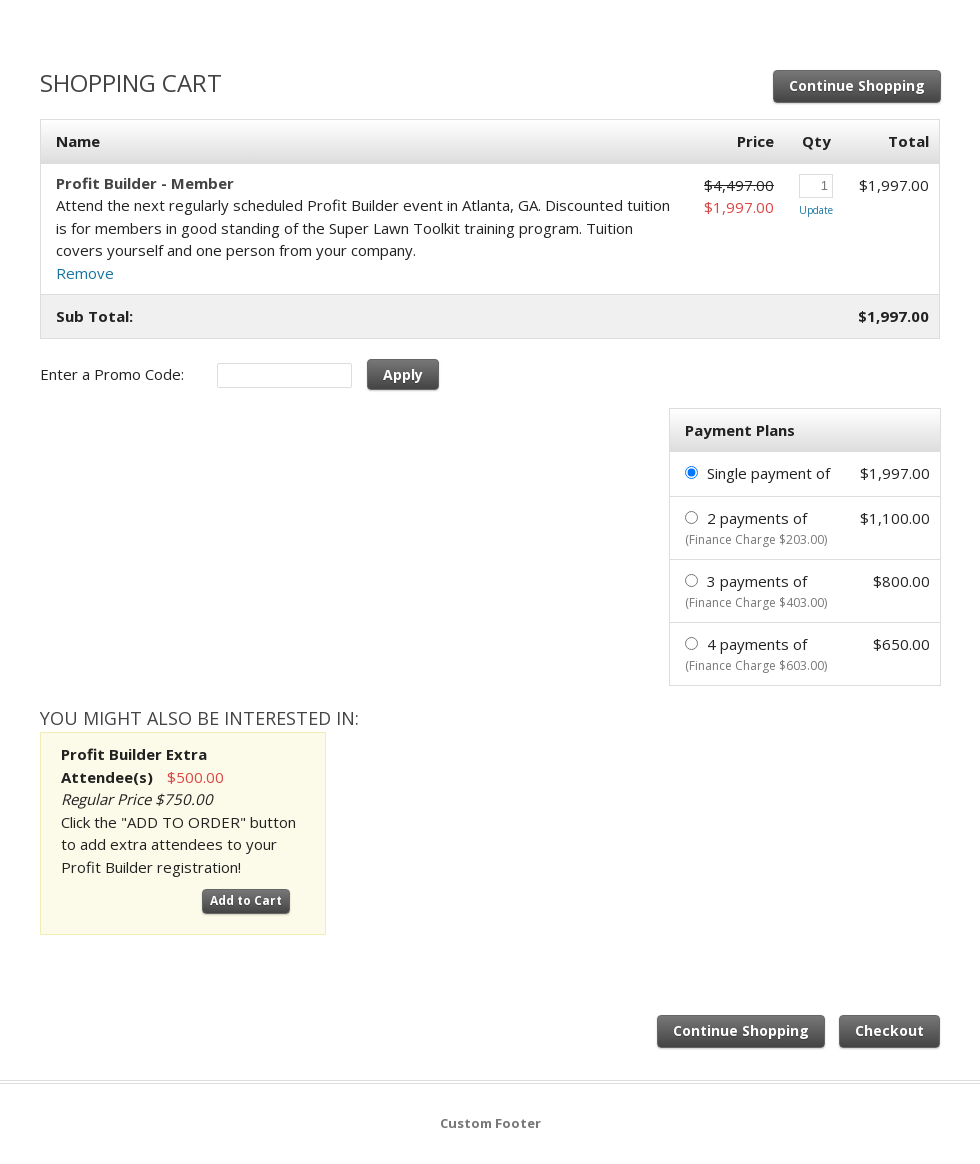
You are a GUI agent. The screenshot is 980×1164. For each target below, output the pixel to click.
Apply (403, 374)
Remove (85, 273)
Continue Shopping (857, 85)
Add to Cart (246, 900)
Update (816, 210)
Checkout (889, 1030)
